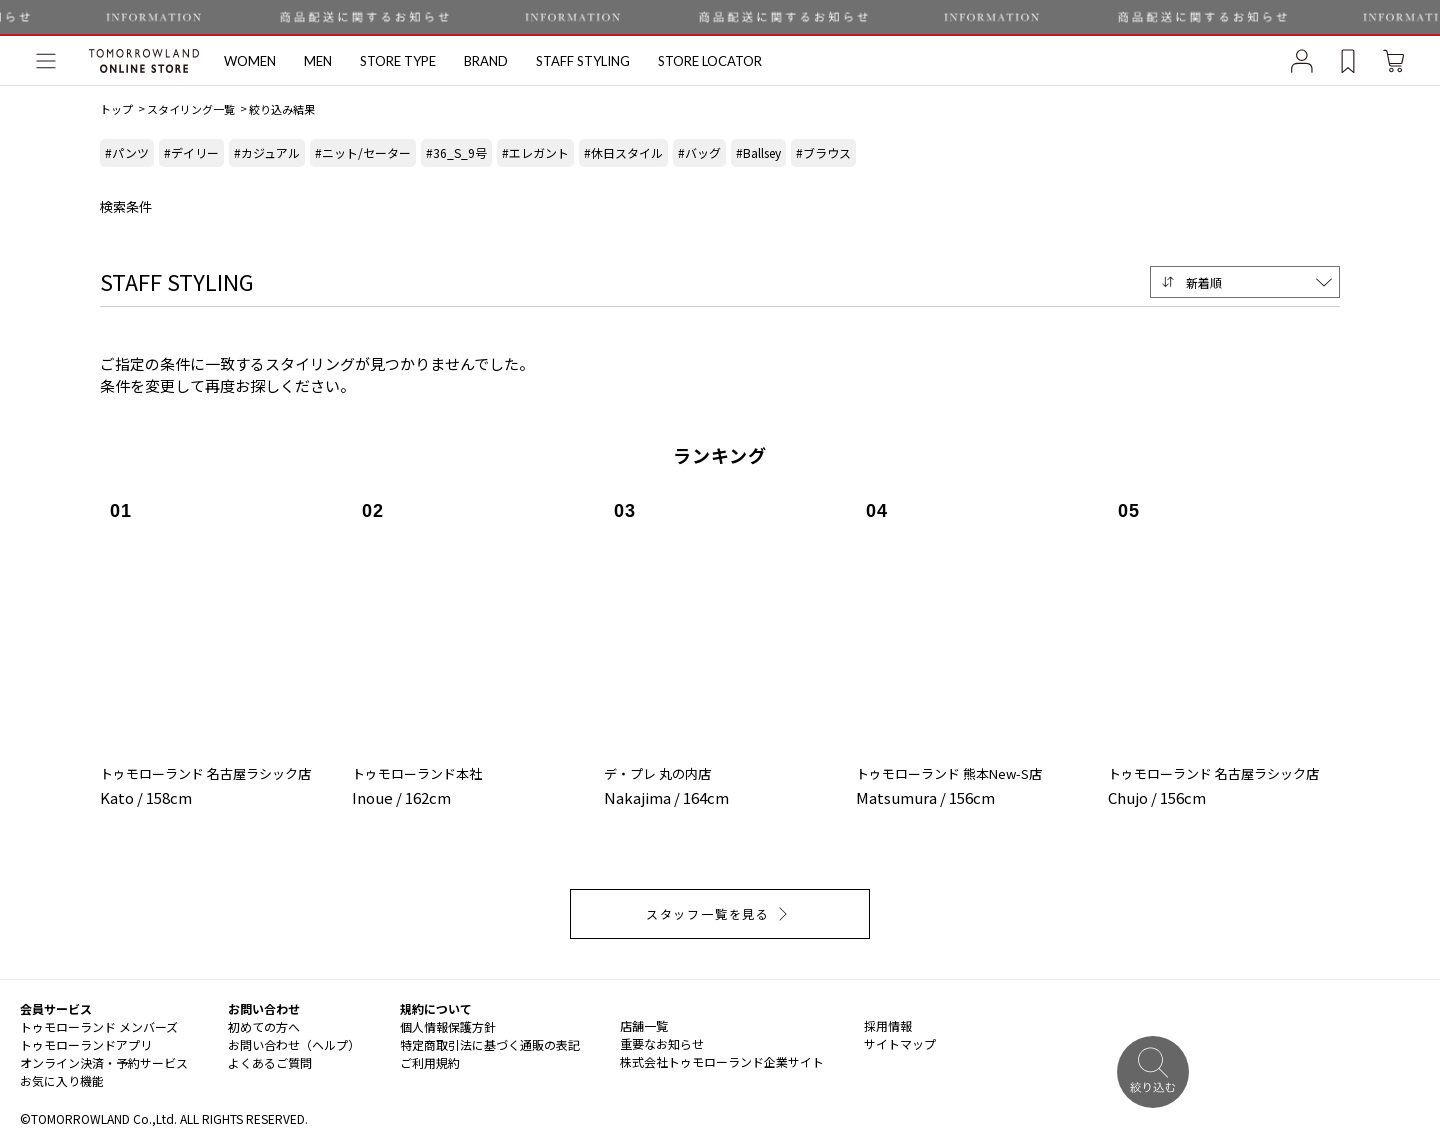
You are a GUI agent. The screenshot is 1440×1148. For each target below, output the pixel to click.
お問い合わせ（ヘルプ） (294, 1044)
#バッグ (699, 152)
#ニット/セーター (363, 152)
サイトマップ (900, 1043)
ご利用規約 (430, 1062)
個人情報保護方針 (448, 1026)
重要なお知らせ (662, 1043)
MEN (318, 61)
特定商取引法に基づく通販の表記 (490, 1044)
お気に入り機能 (62, 1080)
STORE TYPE (398, 61)
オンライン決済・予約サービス (104, 1062)
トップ (116, 109)
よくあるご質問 (270, 1062)
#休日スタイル (623, 152)
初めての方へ (264, 1026)
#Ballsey (758, 152)
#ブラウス (823, 152)
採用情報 (888, 1025)
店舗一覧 (644, 1025)
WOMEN (250, 61)
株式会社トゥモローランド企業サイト (722, 1061)
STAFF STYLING (583, 61)
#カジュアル (267, 152)
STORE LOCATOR (710, 61)
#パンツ (127, 152)
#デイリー (191, 152)
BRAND (486, 61)
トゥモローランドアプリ (86, 1044)
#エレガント (535, 152)
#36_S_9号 (456, 152)
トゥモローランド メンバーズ (99, 1026)
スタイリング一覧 (191, 109)
